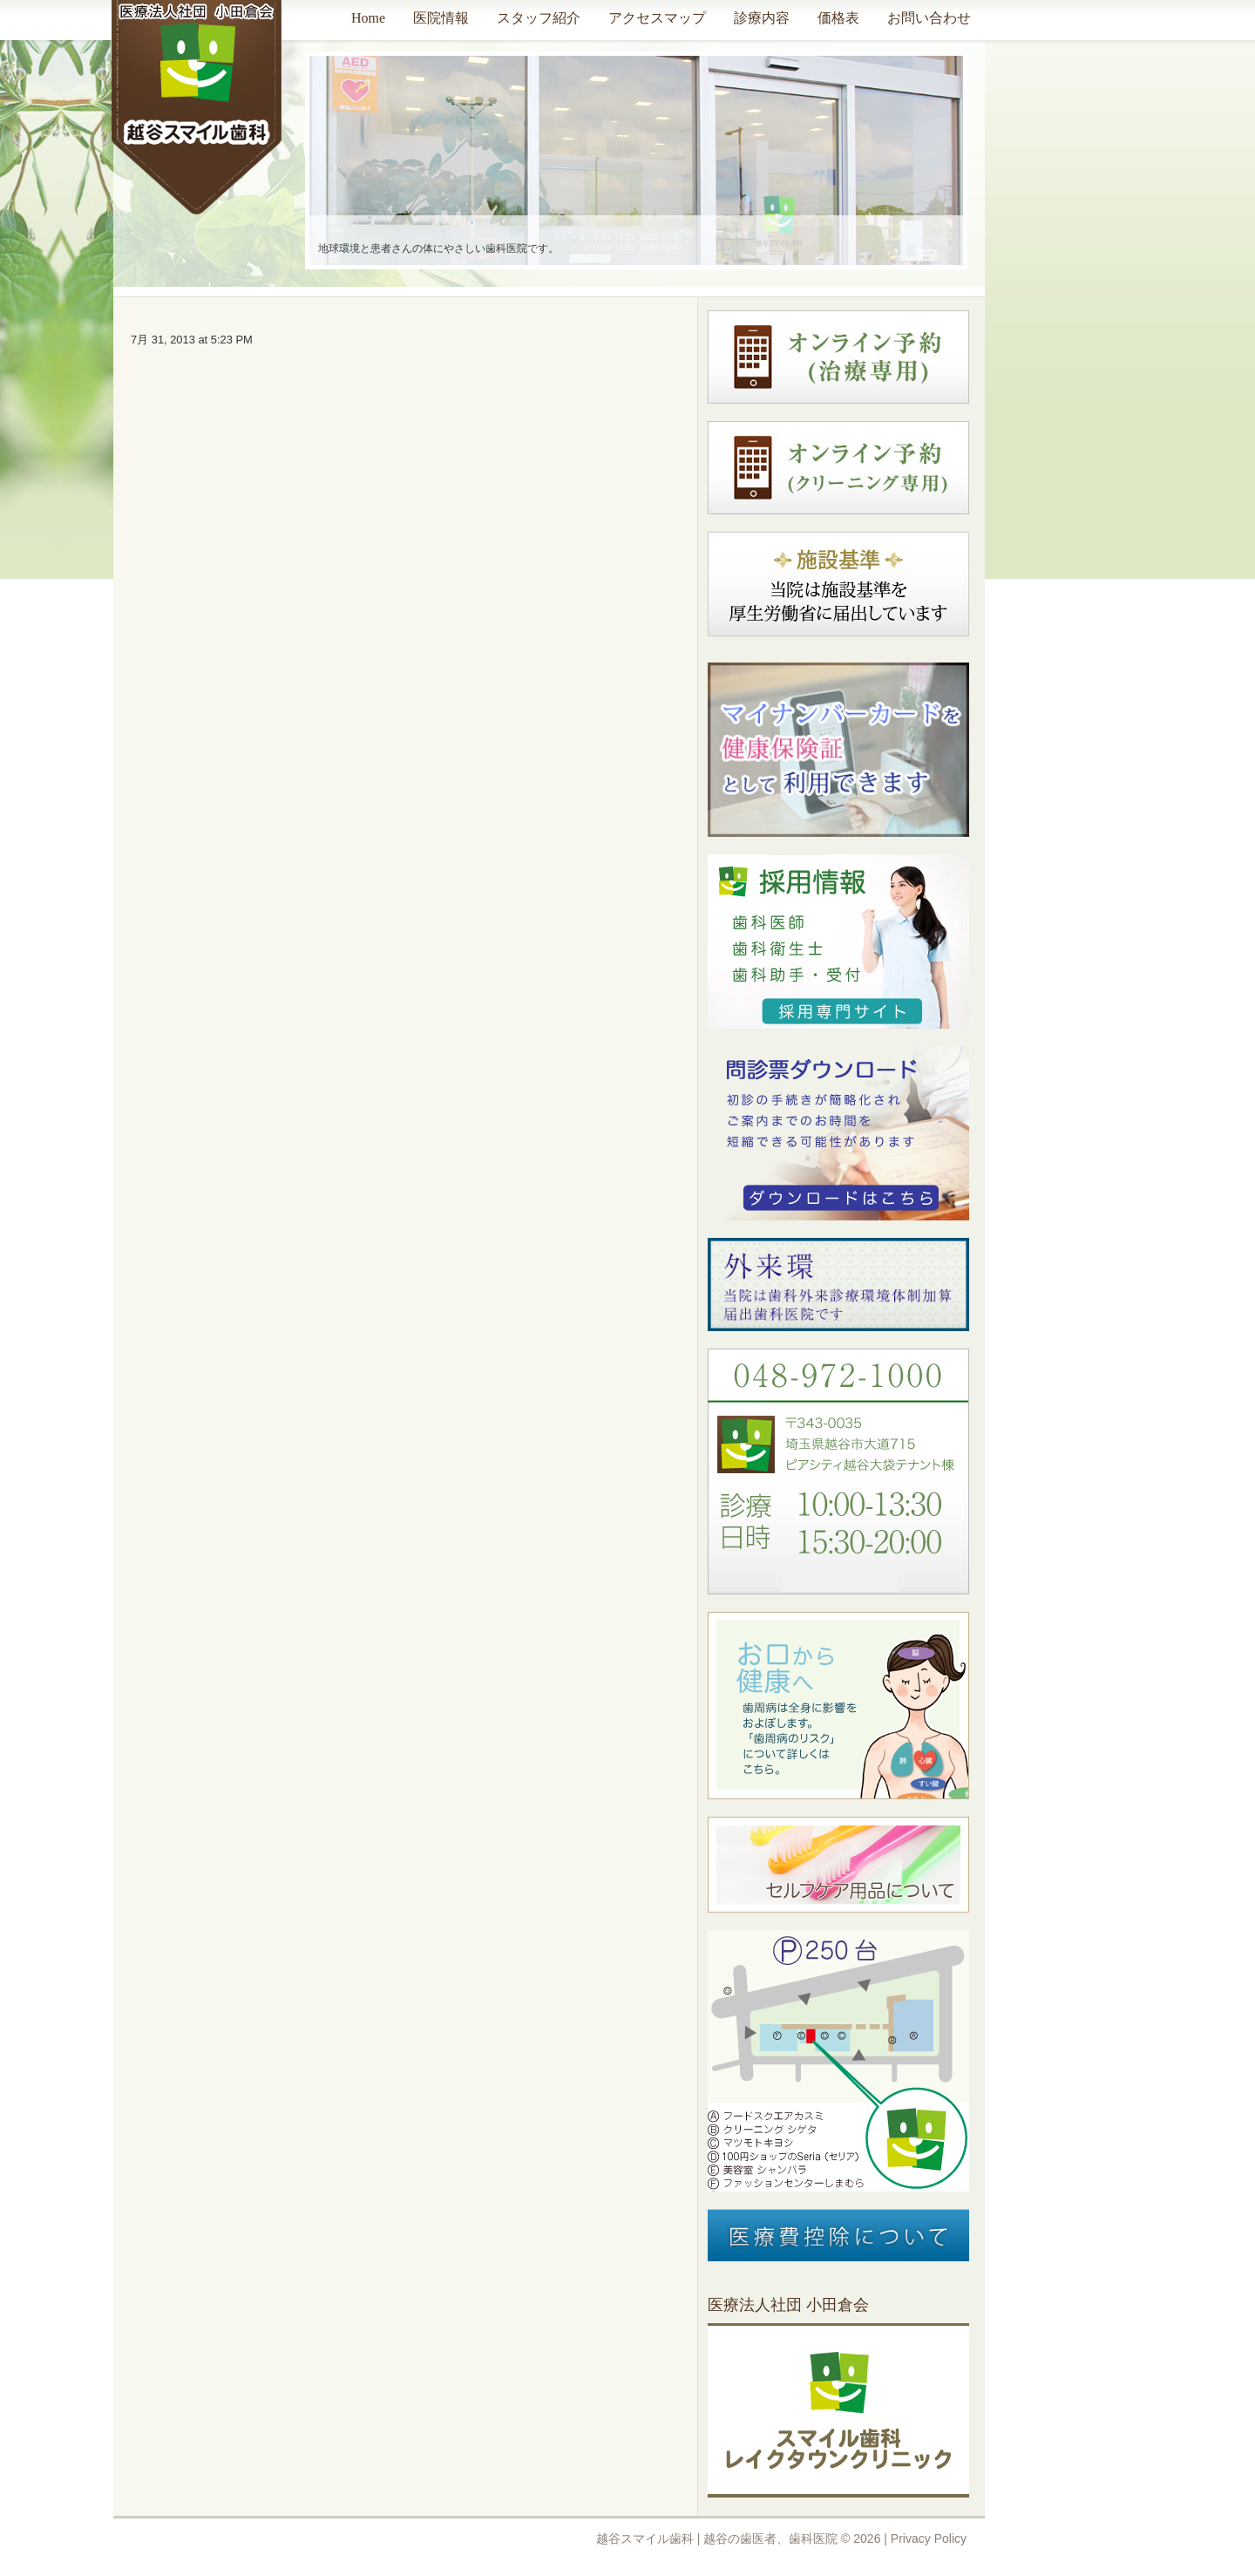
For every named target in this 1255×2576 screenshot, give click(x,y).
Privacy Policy (929, 2538)
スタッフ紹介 (538, 18)
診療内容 (762, 18)
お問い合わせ (929, 18)
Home (368, 18)
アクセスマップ (657, 18)
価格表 (838, 18)
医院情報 (441, 18)
